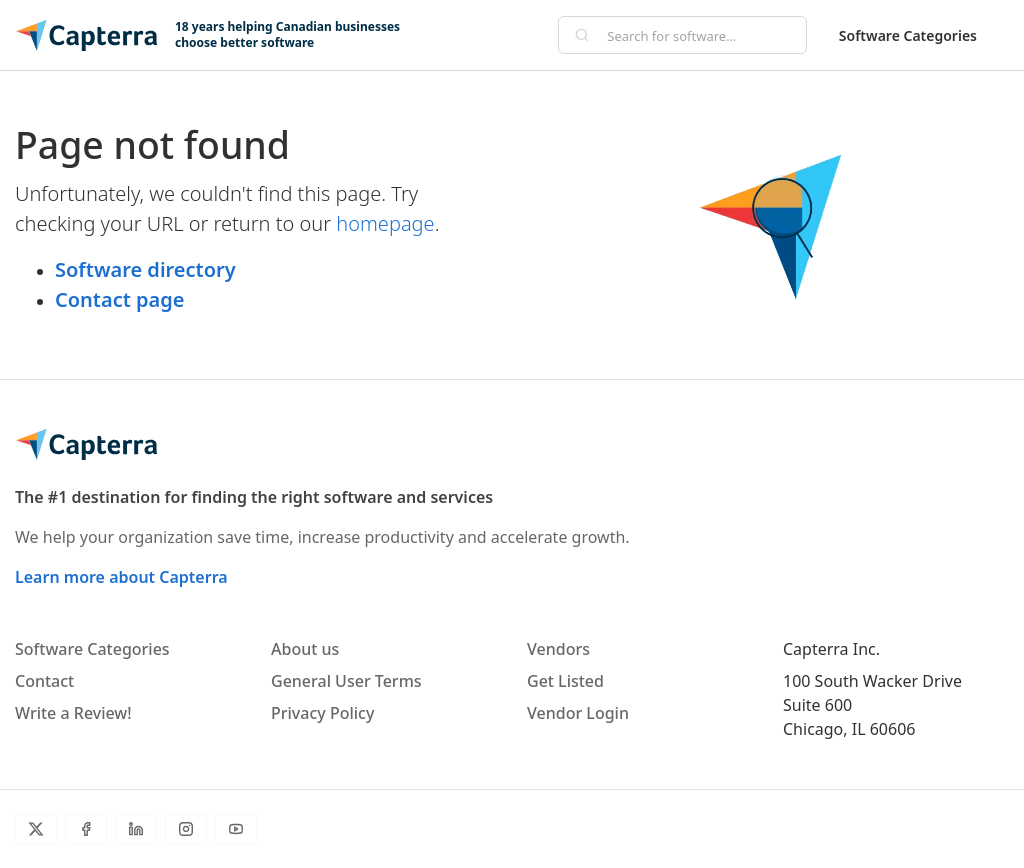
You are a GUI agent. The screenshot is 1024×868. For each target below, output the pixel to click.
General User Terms (346, 681)
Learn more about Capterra (121, 577)
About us (305, 649)
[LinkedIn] (136, 829)
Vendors (558, 649)
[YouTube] (236, 829)
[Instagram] (186, 829)
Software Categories (908, 35)
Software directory (145, 269)
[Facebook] (86, 829)
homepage (385, 223)
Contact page (119, 299)
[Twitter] (36, 829)
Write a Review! (73, 713)
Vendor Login (578, 713)
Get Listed (565, 681)
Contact (44, 681)
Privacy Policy (322, 713)
